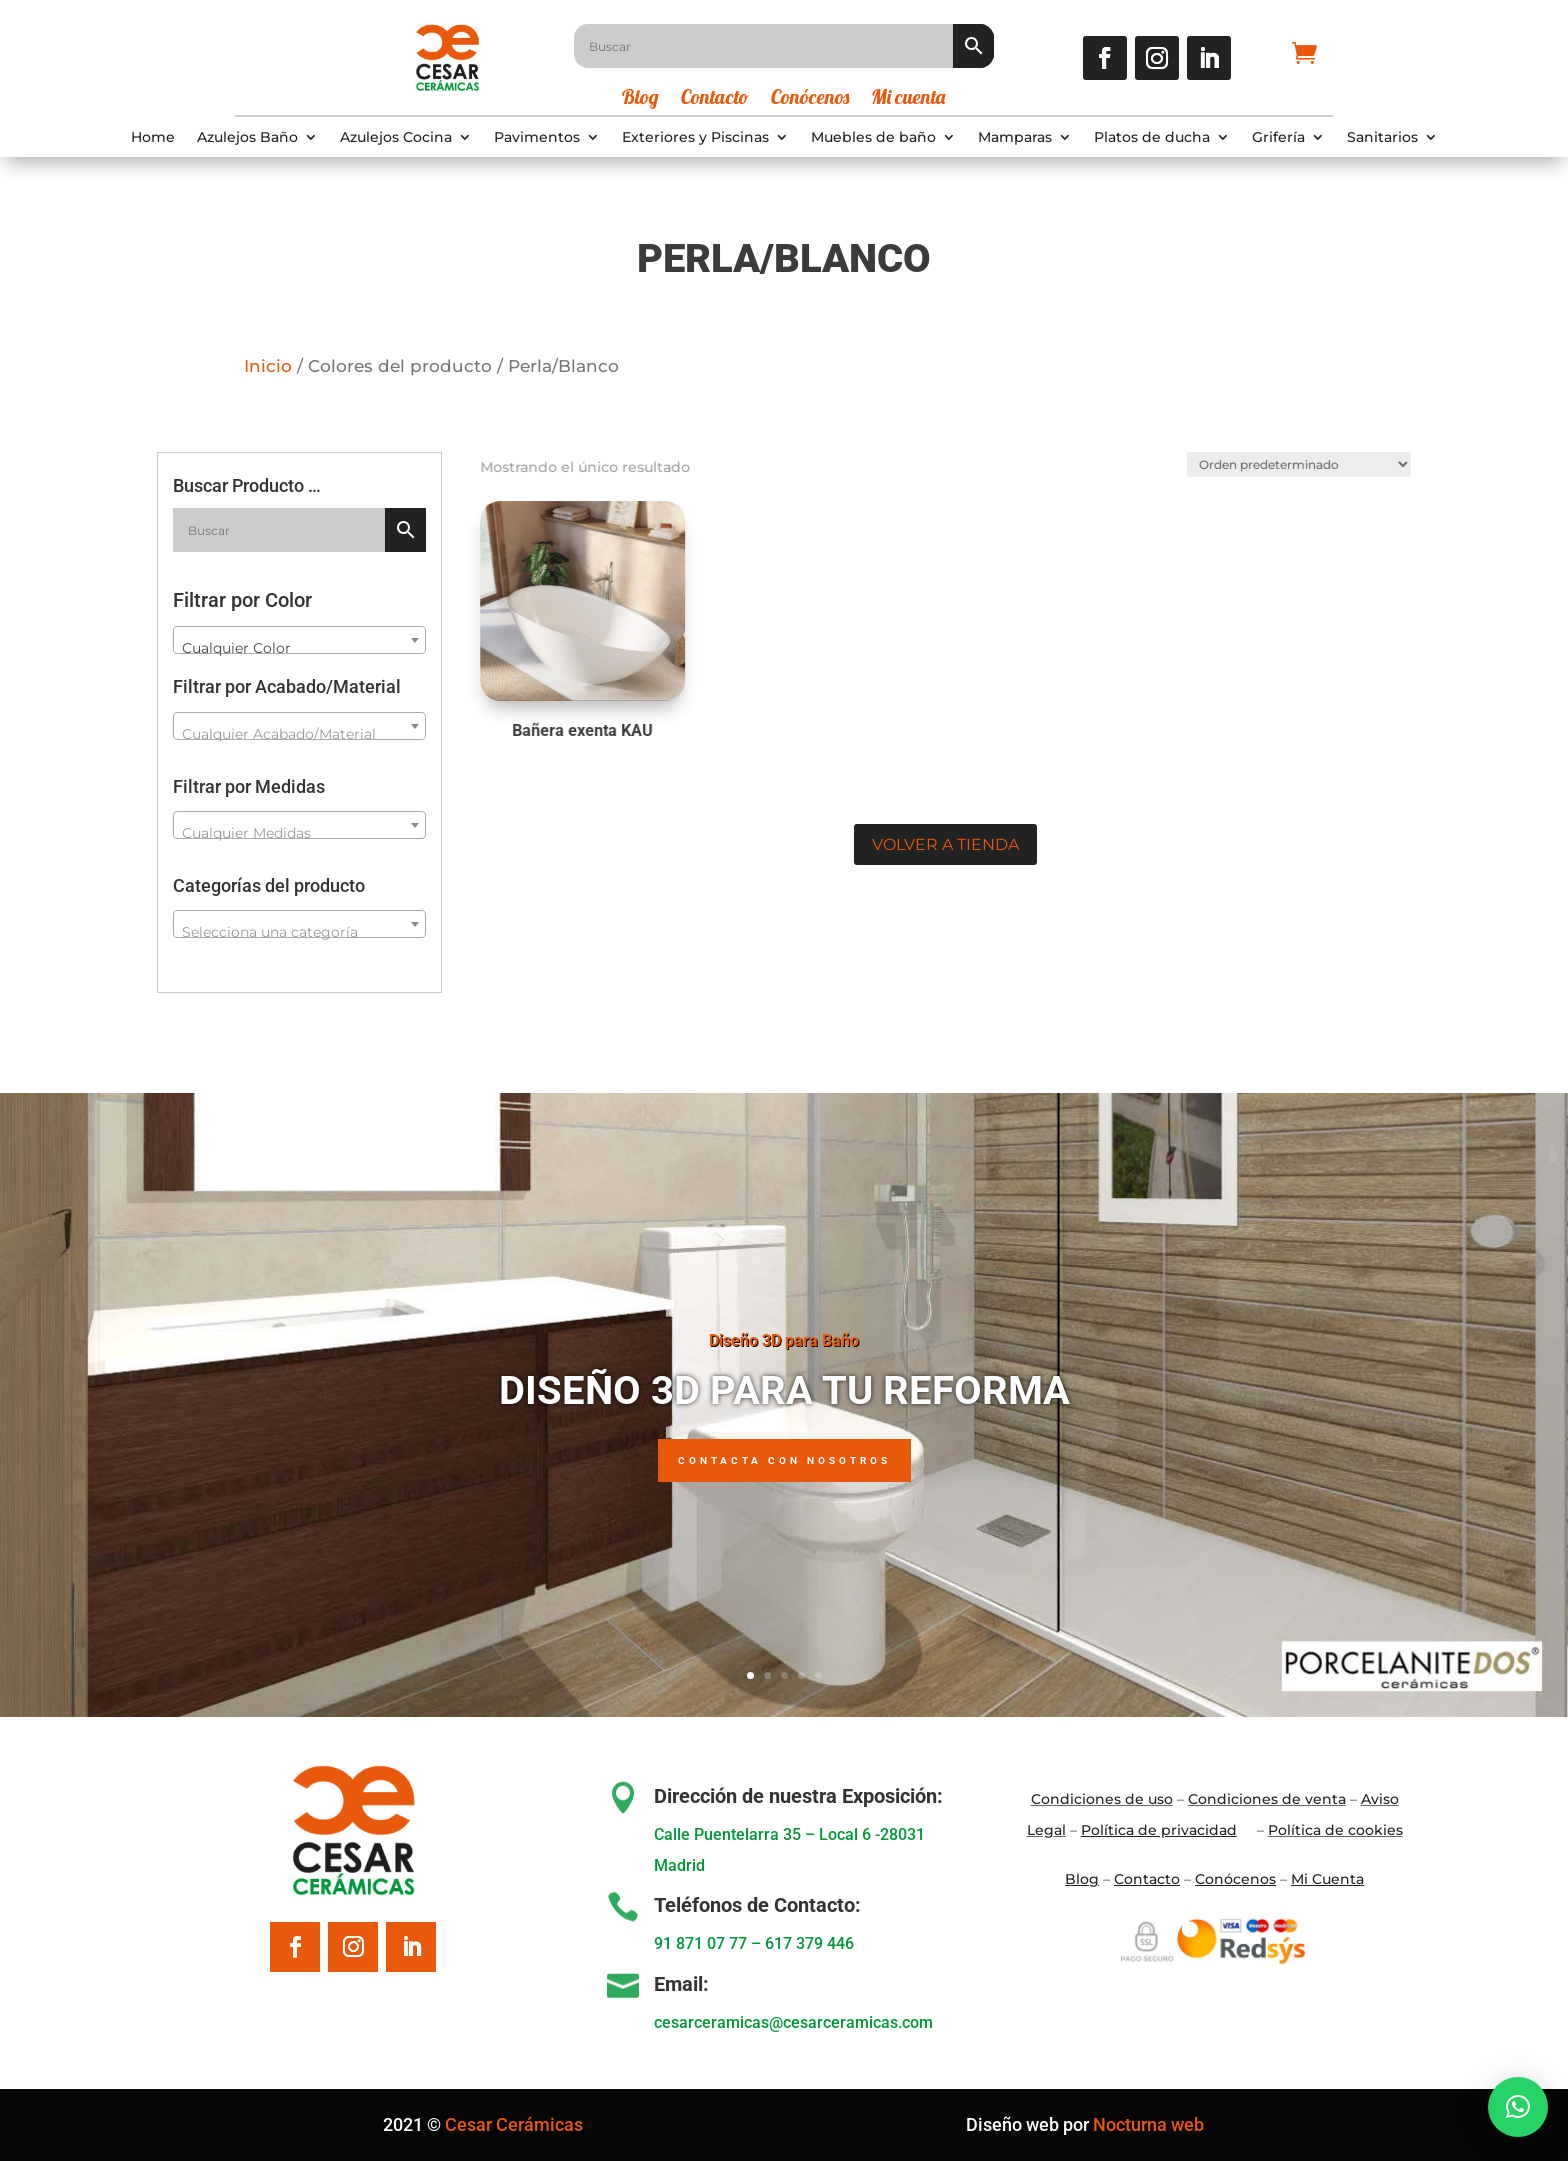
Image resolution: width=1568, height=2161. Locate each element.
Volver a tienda (945, 844)
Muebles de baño (873, 138)
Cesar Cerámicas (514, 2124)
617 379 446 (809, 1943)
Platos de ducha (1152, 138)
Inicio (268, 366)
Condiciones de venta (1267, 1799)
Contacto (715, 99)
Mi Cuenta (1327, 1879)
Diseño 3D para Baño (784, 1344)
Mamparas (1015, 138)
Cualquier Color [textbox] (236, 648)
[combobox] (299, 640)
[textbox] (299, 734)
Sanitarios (1382, 138)
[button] (1518, 2107)
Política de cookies (1335, 1830)
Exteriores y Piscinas (695, 138)
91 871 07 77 (700, 1943)
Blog (640, 99)
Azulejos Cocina (396, 138)
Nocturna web (1148, 2124)
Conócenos (810, 99)
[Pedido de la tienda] (1288, 460)
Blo (1082, 1879)
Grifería (1278, 138)
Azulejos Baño (247, 138)
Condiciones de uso (1102, 1799)
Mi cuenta (908, 99)
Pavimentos (537, 138)
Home (153, 138)
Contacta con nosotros (784, 1465)
